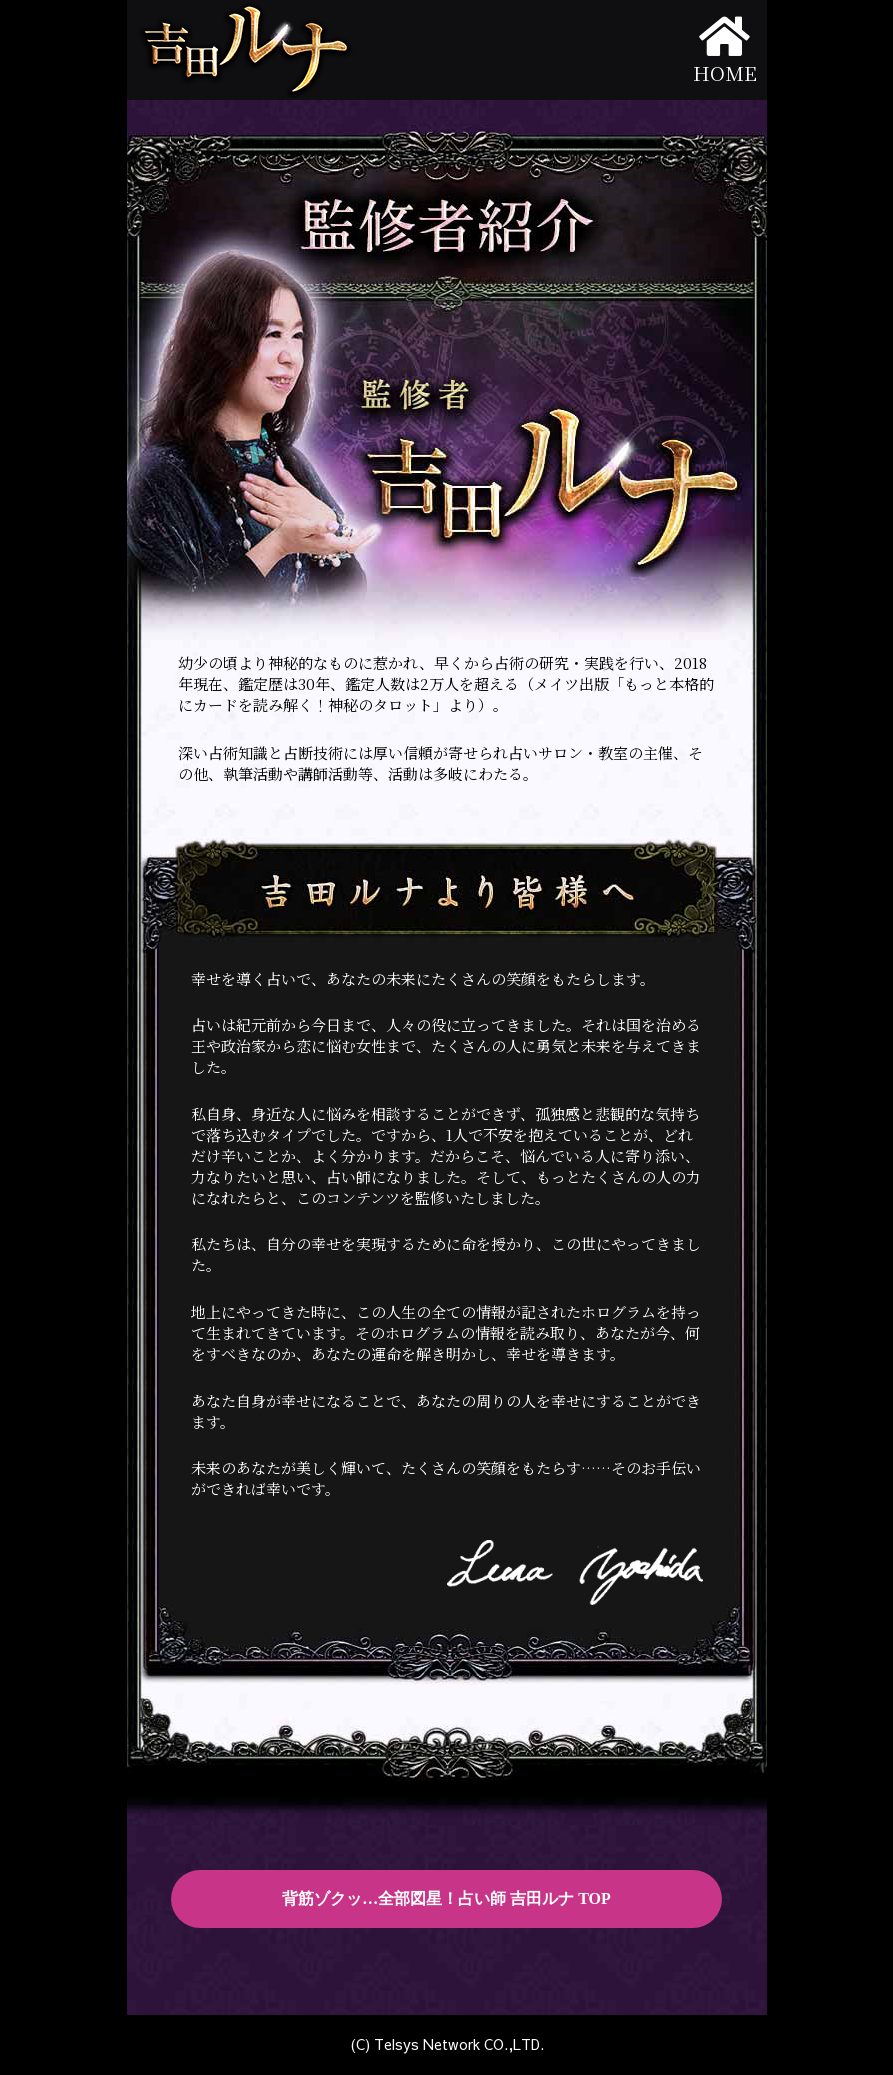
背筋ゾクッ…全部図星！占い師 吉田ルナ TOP (446, 1898)
